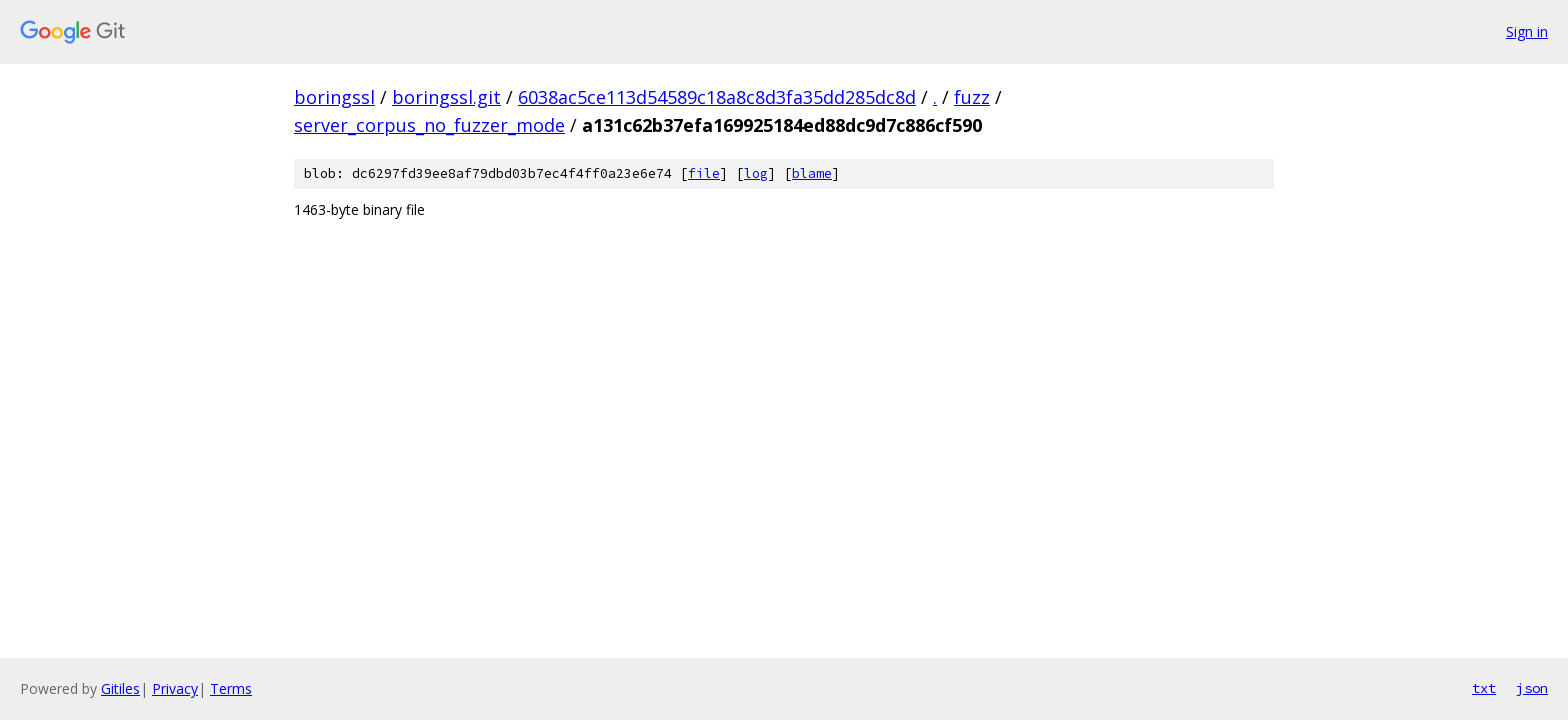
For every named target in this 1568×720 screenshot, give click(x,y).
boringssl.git (446, 97)
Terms (231, 688)
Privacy (175, 688)
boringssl (334, 97)
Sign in (1527, 31)
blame (812, 173)
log (756, 173)
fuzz (972, 97)
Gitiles (120, 688)
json (1532, 688)
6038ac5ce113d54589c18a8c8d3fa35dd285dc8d (717, 97)
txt (1484, 688)
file (704, 173)
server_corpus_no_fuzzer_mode (429, 125)
